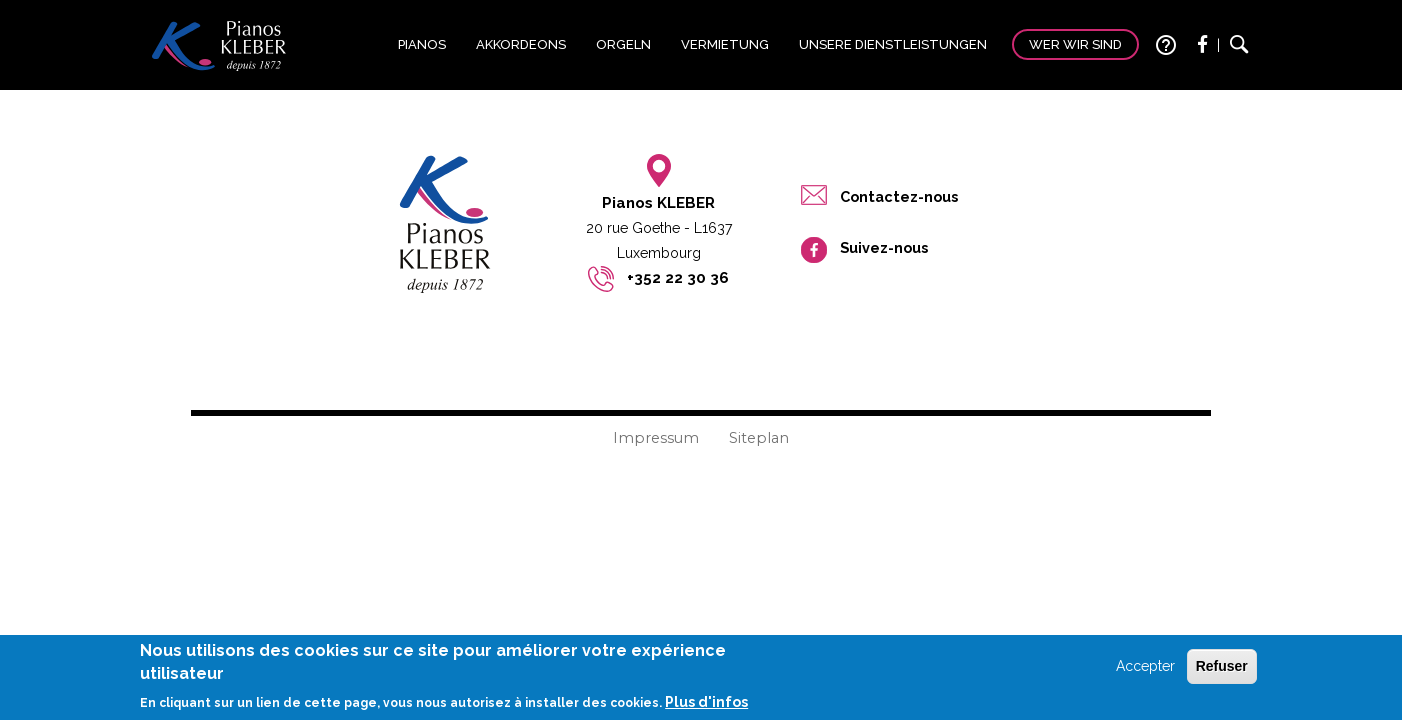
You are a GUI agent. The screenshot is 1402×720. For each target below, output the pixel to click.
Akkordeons (521, 44)
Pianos (422, 44)
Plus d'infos (706, 705)
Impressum (656, 438)
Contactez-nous (899, 196)
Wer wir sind (1075, 44)
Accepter (1145, 670)
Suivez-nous (884, 247)
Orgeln (623, 44)
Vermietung (725, 44)
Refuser (1222, 670)
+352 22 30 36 (678, 278)
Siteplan (759, 438)
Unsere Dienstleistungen (893, 44)
